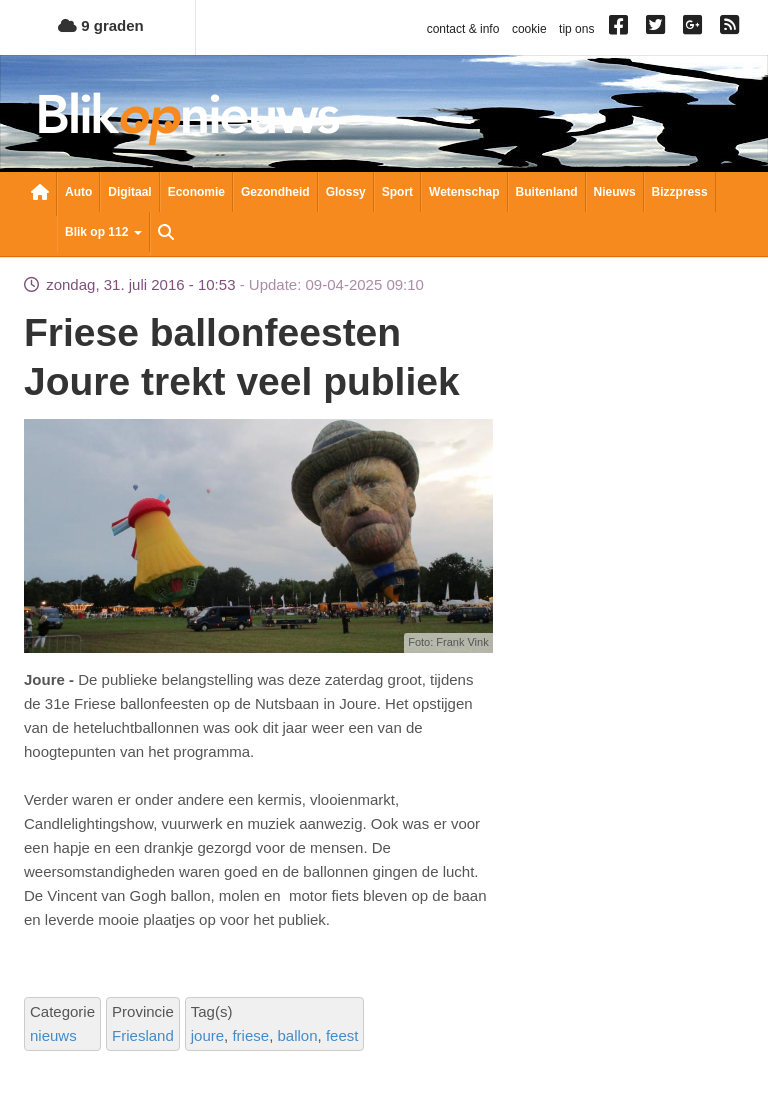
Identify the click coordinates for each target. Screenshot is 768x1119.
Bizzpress (680, 192)
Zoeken (166, 234)
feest (342, 1035)
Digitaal (129, 192)
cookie (529, 29)
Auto (78, 192)
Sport (397, 192)
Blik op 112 (103, 232)
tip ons (576, 29)
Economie (196, 192)
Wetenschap (464, 192)
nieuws (53, 1035)
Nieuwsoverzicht (40, 194)
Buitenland (547, 192)
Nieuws (615, 192)
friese (250, 1035)
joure (207, 1035)
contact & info (463, 29)
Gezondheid (275, 192)
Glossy (346, 192)
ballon (297, 1035)
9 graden (101, 25)
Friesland (143, 1035)
